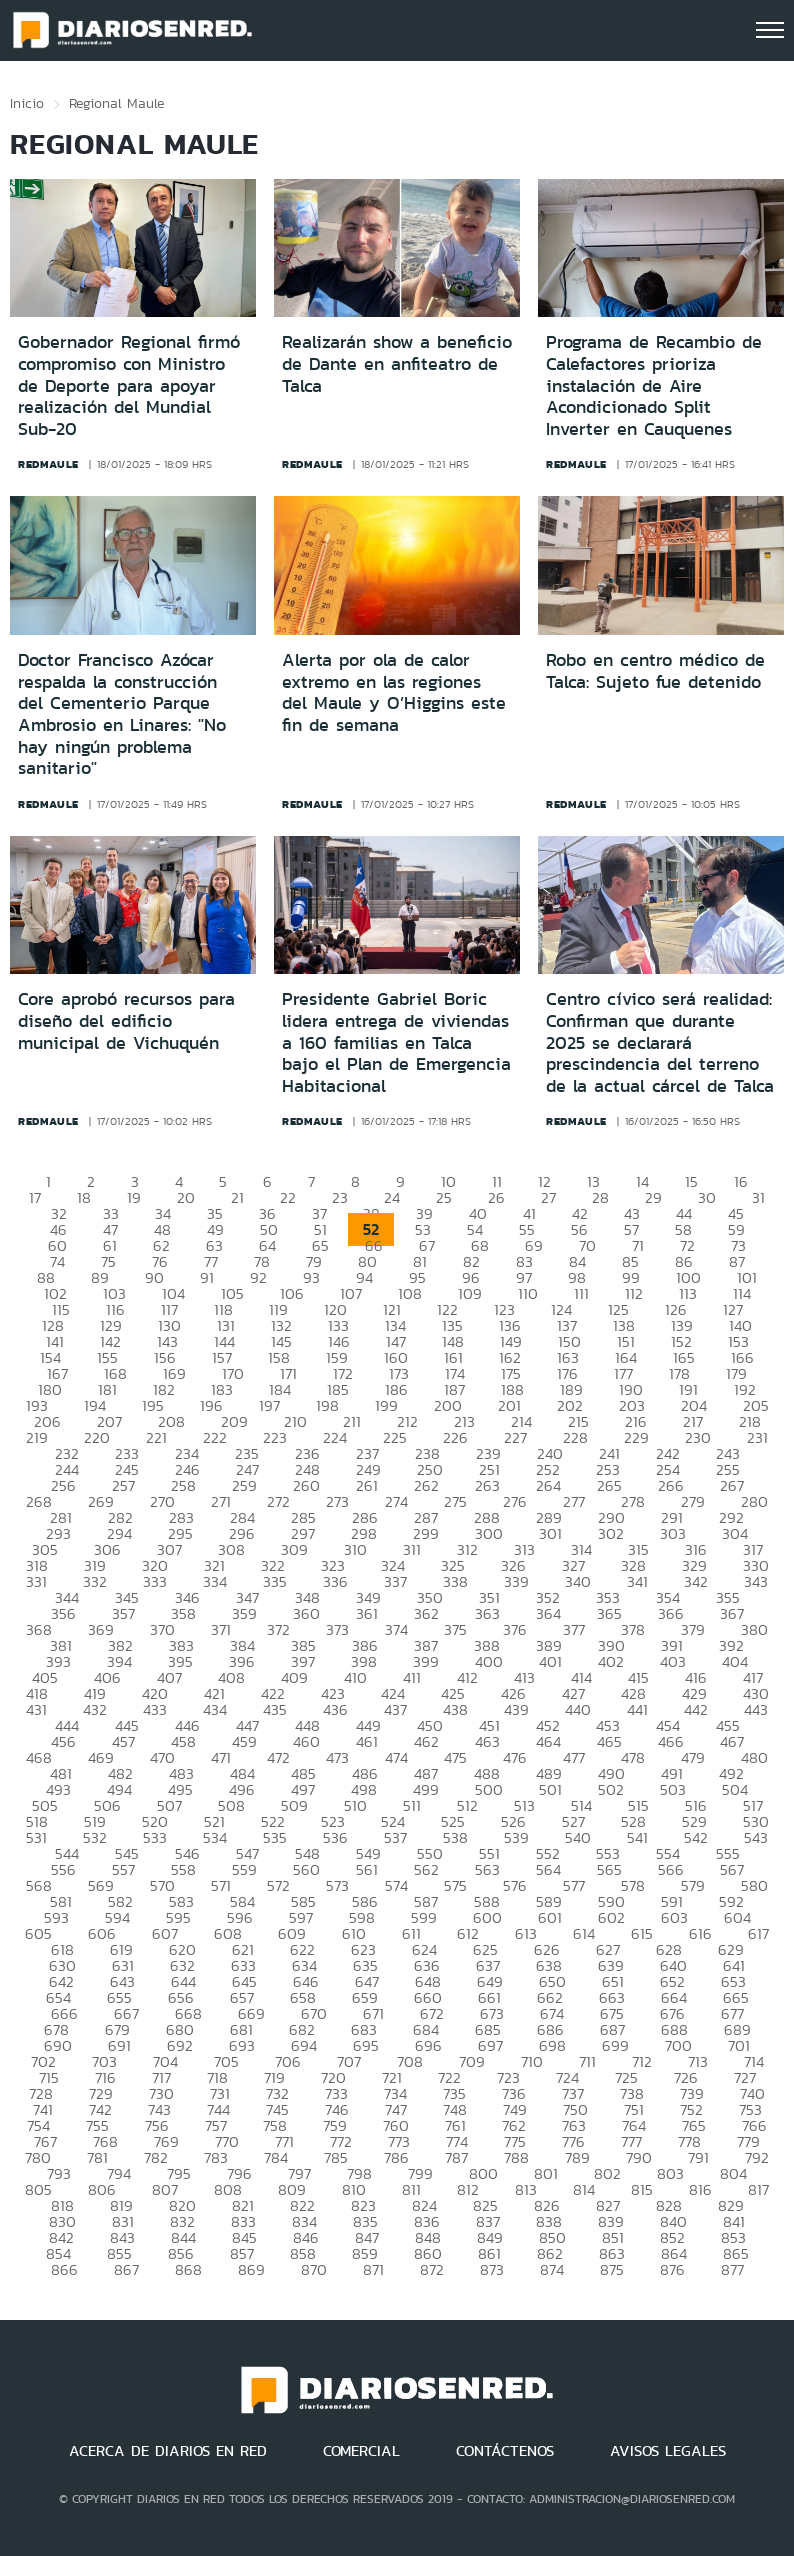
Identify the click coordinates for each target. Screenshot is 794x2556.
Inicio (27, 103)
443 (756, 1709)
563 (487, 1869)
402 (611, 1661)
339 (516, 1581)
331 (36, 1581)
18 (84, 1197)
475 (455, 1757)
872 (432, 2269)
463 (487, 1741)
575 (455, 1885)
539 (516, 1837)
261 (367, 1485)
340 (578, 1581)
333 (155, 1581)
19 (134, 1197)
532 (95, 1837)
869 (251, 2269)
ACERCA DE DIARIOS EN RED (168, 2451)
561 (367, 1869)
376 (515, 1629)
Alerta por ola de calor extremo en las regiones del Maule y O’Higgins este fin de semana (394, 692)
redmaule (48, 464)
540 (578, 1837)
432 (95, 1709)
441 (637, 1709)
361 (367, 1613)
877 (732, 2269)
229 (636, 1437)
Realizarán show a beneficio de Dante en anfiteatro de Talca (397, 363)
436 (335, 1709)
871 (373, 2269)
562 (426, 1869)
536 (335, 1837)
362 (426, 1613)
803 (670, 2173)
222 (215, 1437)
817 (758, 2189)
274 (396, 1501)
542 (696, 1837)
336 (335, 1581)
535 (275, 1837)
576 (515, 1885)
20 (186, 1197)
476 (515, 1757)
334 (215, 1581)
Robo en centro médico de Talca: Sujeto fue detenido (655, 671)
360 (306, 1613)
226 (455, 1437)
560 (306, 1869)
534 (215, 1837)
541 (637, 1837)
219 (37, 1437)
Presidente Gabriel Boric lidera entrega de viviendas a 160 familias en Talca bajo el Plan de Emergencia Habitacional (396, 1042)
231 (757, 1437)
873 (492, 2269)
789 (577, 2157)
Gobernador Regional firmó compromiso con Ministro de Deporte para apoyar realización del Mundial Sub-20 (129, 385)
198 (327, 1405)
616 (700, 1933)
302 (611, 1533)
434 (215, 1709)
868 (188, 2269)
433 (155, 1709)
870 (314, 2269)
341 (637, 1581)
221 (156, 1437)
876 (672, 2269)
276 (515, 1501)
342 (696, 1581)
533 (155, 1837)
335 (275, 1581)
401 (550, 1661)
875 (612, 2269)
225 (395, 1437)
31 (758, 1197)
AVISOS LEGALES (668, 2451)
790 (639, 2157)
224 (335, 1437)
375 (455, 1629)
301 (550, 1533)
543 (756, 1837)
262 (426, 1485)
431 (36, 1709)
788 (516, 2157)
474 (396, 1757)
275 (455, 1501)
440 (578, 1709)
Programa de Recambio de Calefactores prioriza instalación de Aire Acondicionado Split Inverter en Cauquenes (654, 385)
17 (35, 1197)
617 (758, 1933)
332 (95, 1581)
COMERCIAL (361, 2451)
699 (615, 2045)
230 (698, 1437)
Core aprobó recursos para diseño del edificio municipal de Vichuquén (126, 1020)
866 (64, 2269)
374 (396, 1629)
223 (275, 1437)
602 (611, 1917)
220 (97, 1437)
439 (516, 1709)
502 (611, 1789)
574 (396, 1885)
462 (426, 1741)
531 (36, 1837)
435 (275, 1709)
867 (126, 2269)
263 (487, 1485)
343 (756, 1581)
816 (700, 2189)
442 (696, 1709)
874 (552, 2269)
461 (367, 1741)
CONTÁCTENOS (505, 2451)
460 (306, 1741)
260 (306, 1485)
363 (487, 1613)
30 (707, 1197)
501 (550, 1789)
